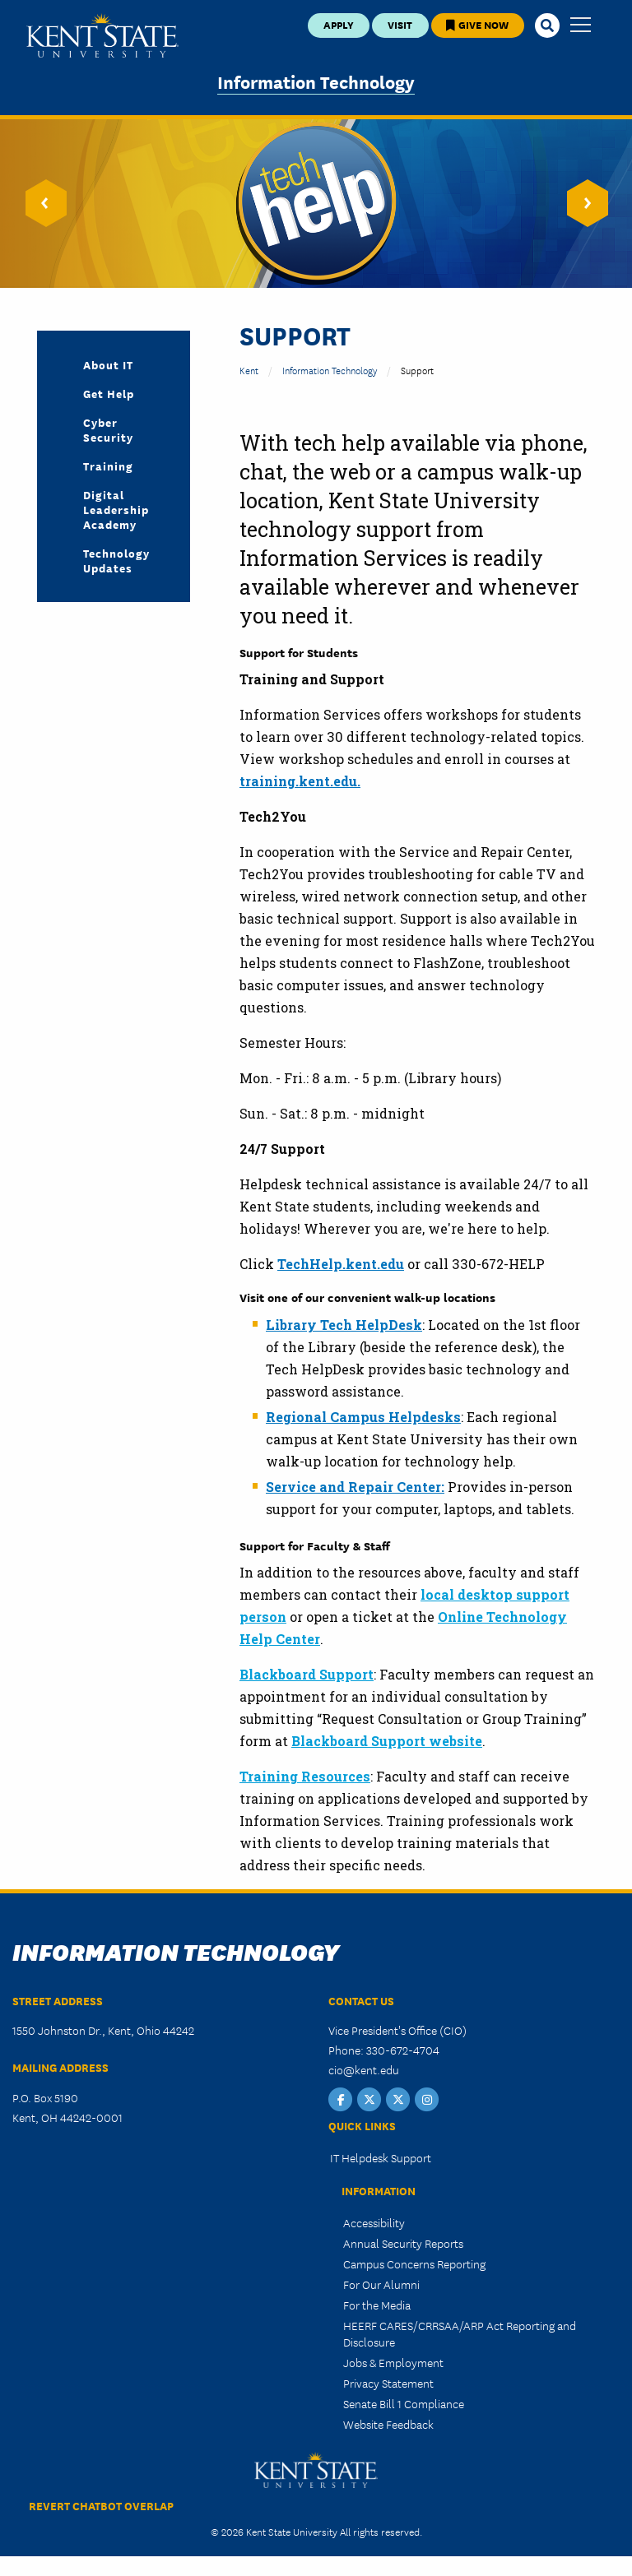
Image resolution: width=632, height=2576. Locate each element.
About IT (108, 364)
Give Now (477, 24)
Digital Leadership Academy (116, 509)
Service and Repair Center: (355, 1486)
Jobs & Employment (393, 2362)
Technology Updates (116, 560)
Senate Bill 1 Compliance (403, 2403)
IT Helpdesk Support (380, 2157)
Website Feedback (388, 2424)
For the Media (377, 2305)
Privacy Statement (388, 2383)
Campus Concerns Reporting (414, 2263)
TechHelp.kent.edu (340, 1263)
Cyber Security (108, 429)
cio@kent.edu (363, 2069)
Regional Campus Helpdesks (363, 1416)
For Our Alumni (381, 2284)
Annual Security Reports (403, 2243)
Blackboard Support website (386, 1740)
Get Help (108, 393)
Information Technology (316, 81)
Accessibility (374, 2222)
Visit (400, 24)
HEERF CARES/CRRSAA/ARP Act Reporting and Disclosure (459, 2333)
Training (108, 465)
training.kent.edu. (299, 781)
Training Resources (304, 1776)
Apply (338, 24)
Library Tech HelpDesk (344, 1324)
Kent (248, 370)
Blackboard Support (306, 1674)
